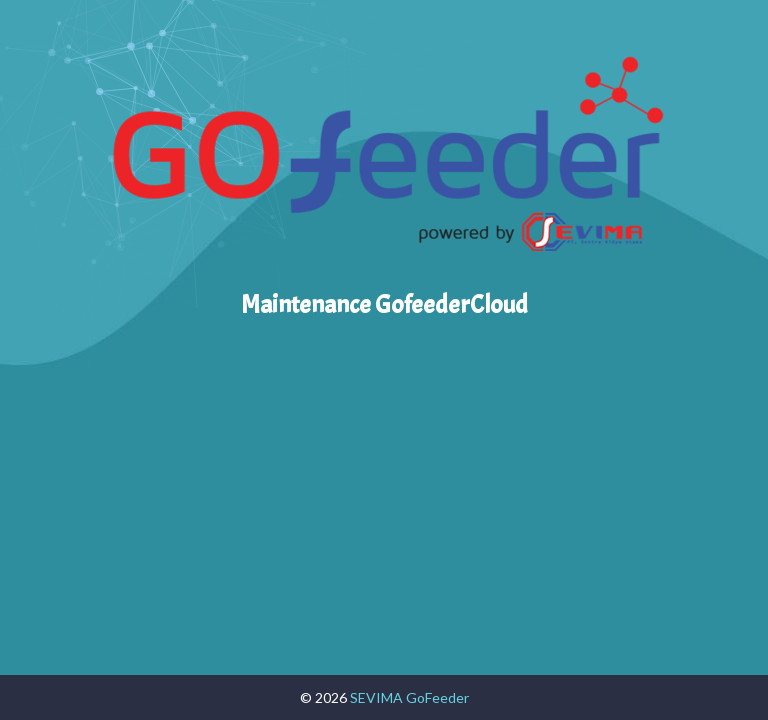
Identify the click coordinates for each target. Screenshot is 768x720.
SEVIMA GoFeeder (409, 697)
